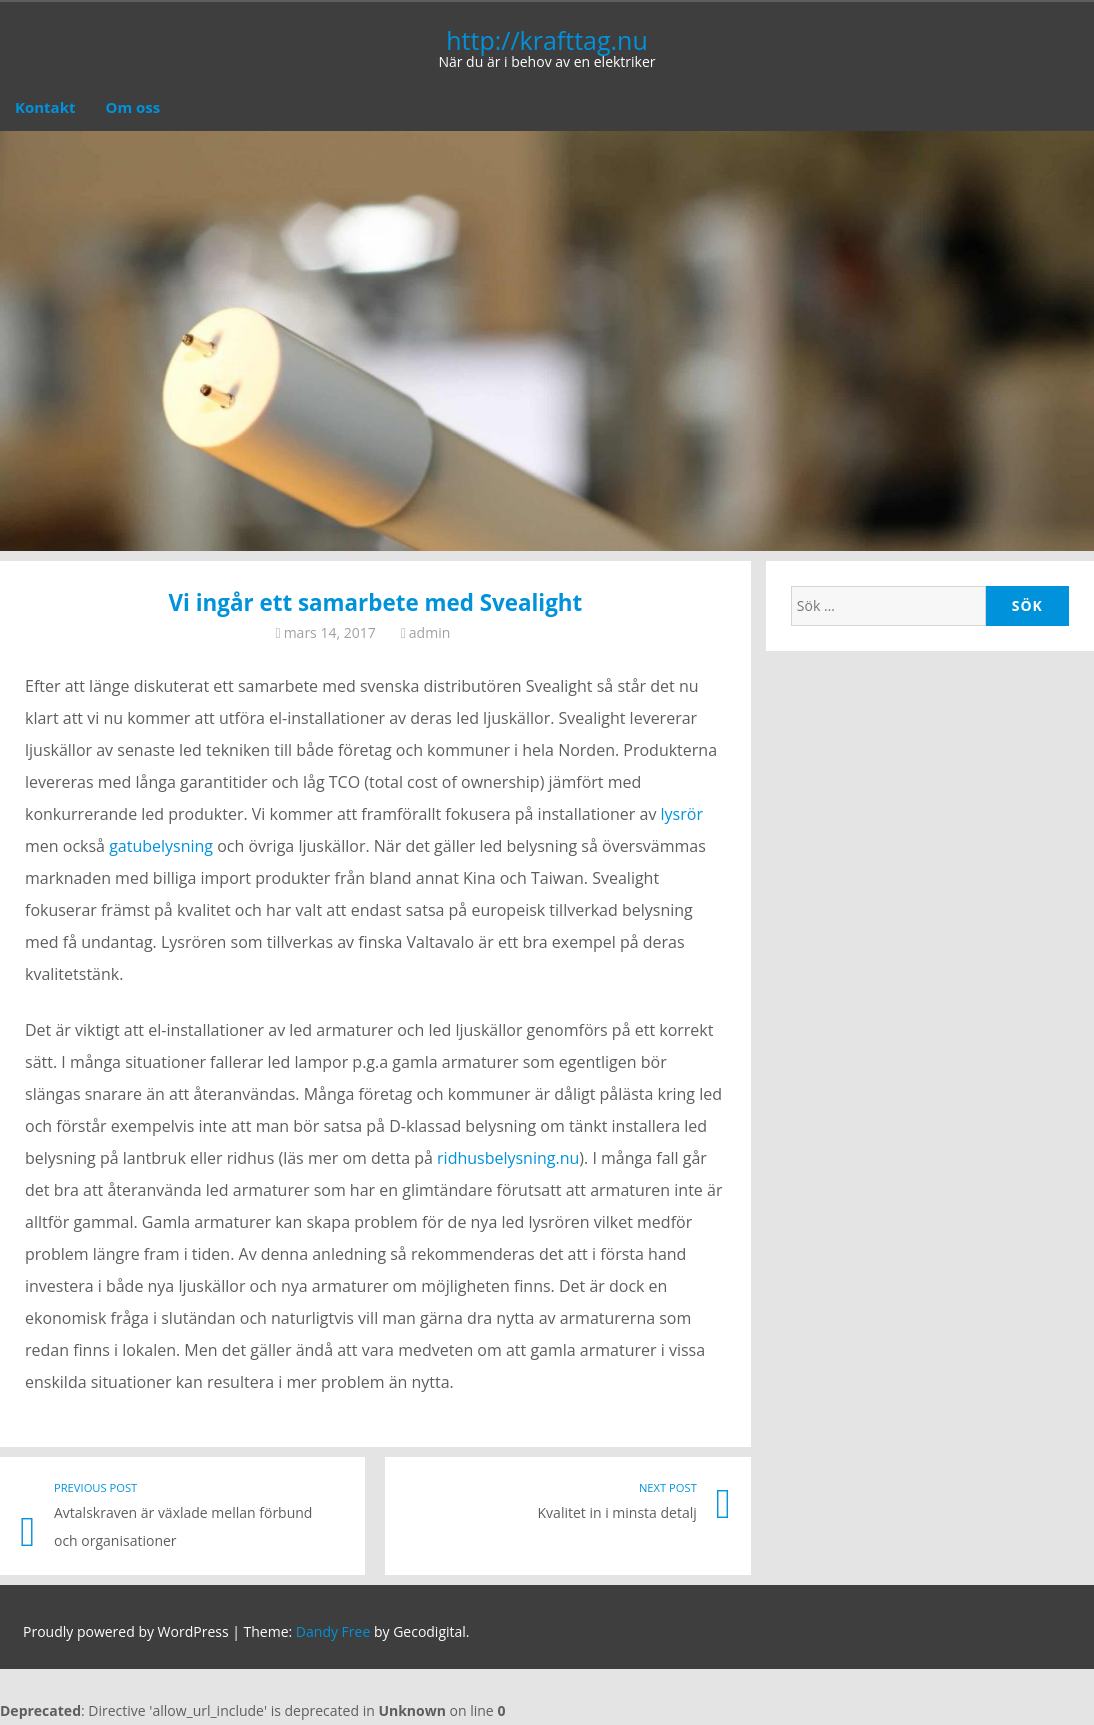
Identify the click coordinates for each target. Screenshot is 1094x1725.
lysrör (682, 814)
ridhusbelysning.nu (508, 1158)
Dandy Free (333, 1631)
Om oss (133, 107)
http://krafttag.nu (547, 40)
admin (429, 632)
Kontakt (45, 107)
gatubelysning (161, 846)
